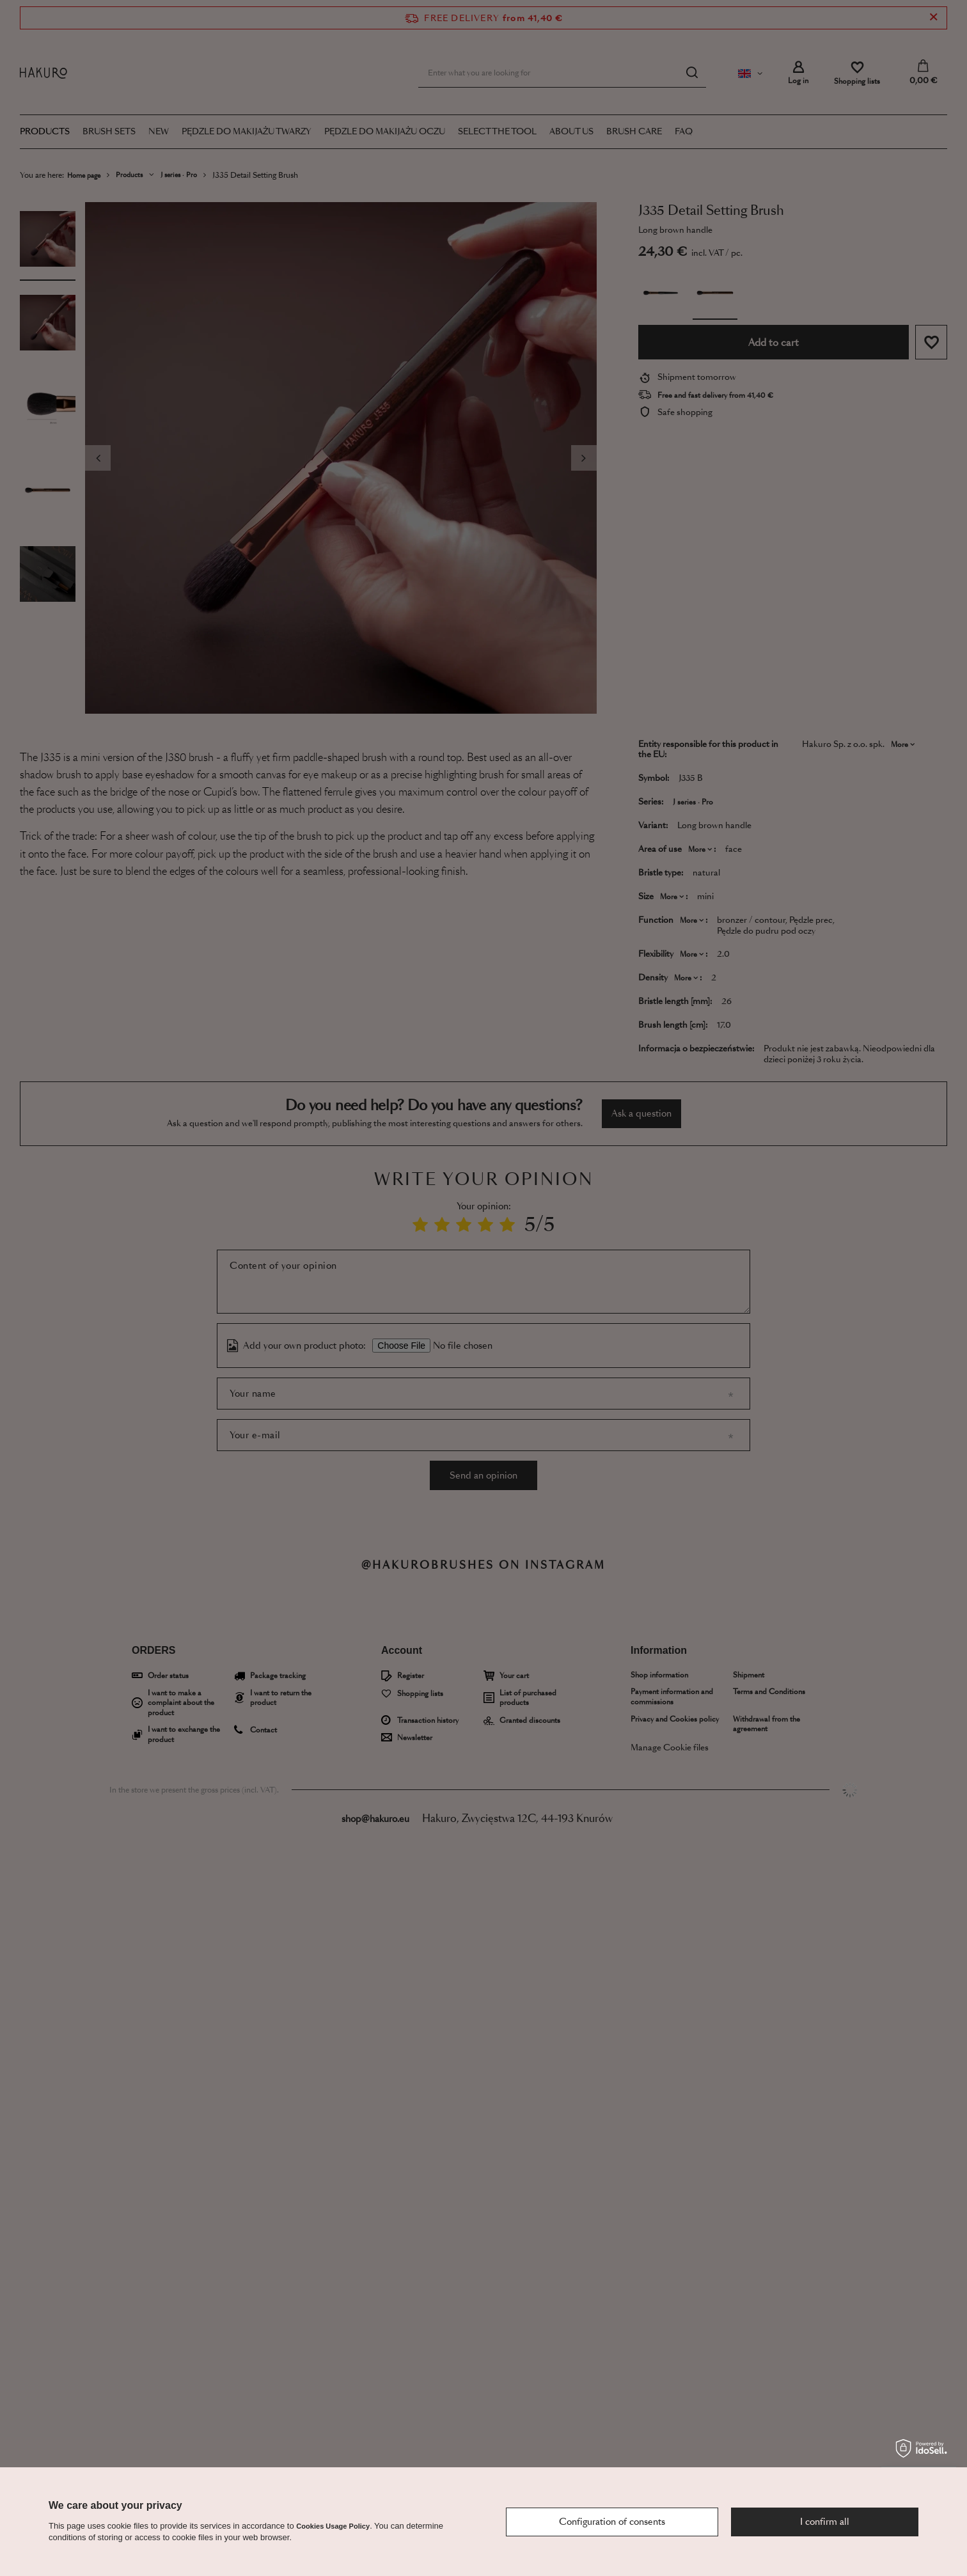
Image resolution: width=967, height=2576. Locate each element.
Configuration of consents (612, 2521)
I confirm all (824, 2521)
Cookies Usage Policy (333, 2526)
